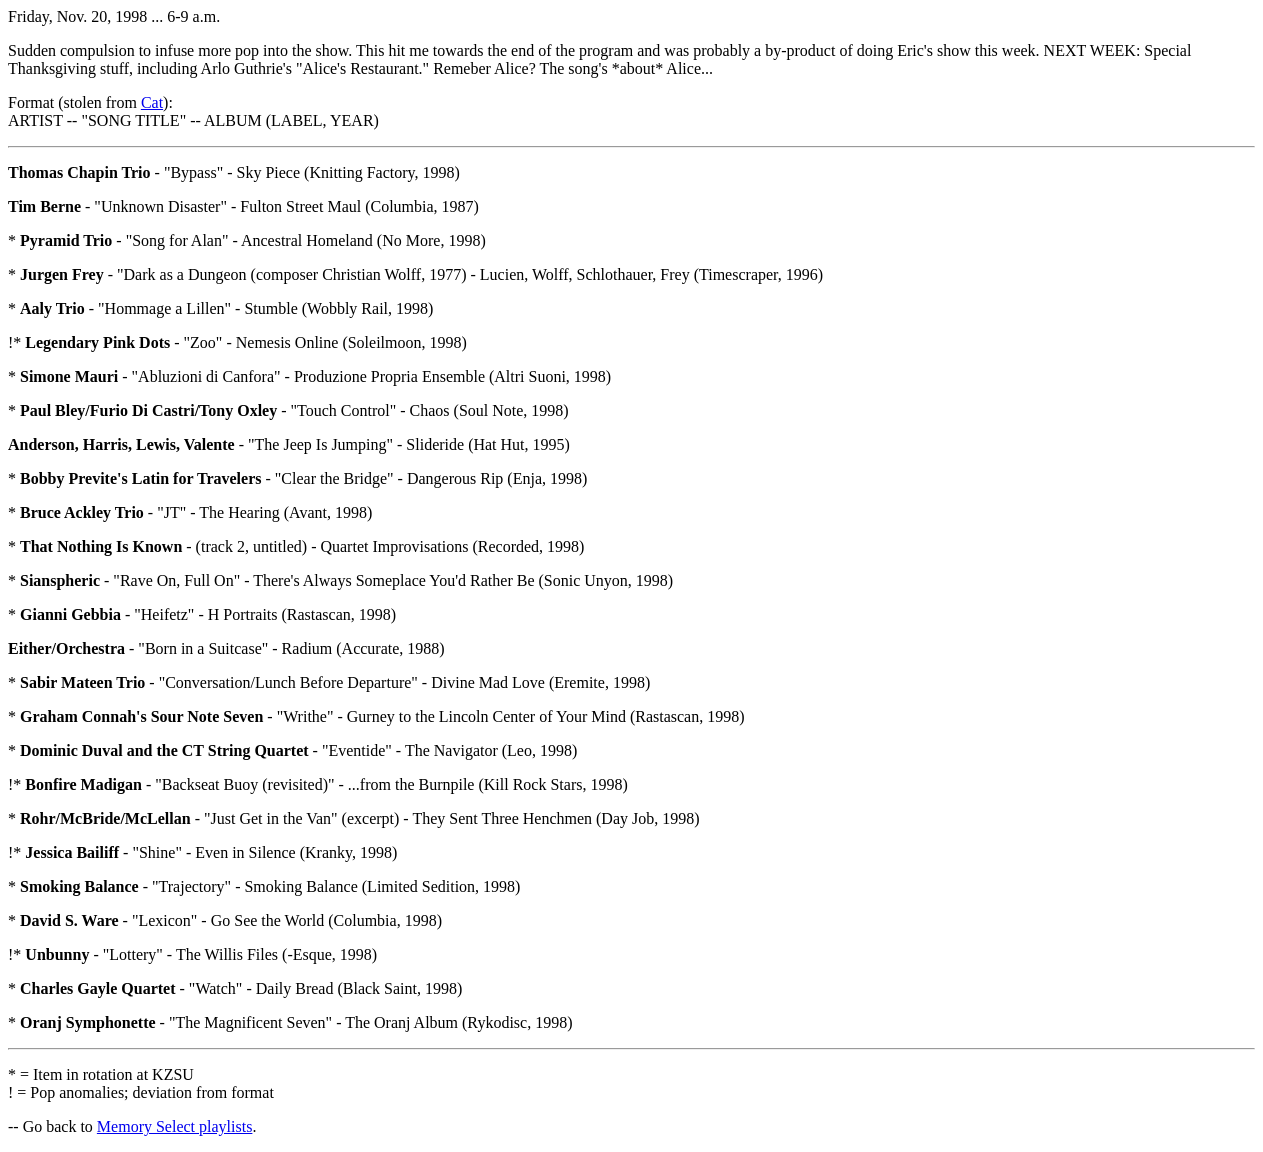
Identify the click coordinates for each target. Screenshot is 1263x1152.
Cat (152, 102)
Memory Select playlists (175, 1126)
